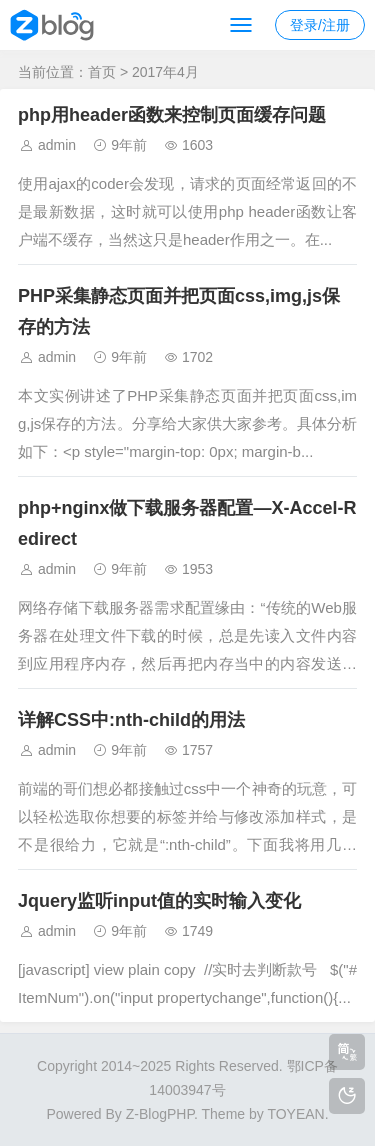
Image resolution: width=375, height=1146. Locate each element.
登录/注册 (320, 25)
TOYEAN (295, 1114)
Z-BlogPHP (160, 1114)
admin (57, 145)
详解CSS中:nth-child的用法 (131, 720)
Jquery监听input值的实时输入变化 (159, 901)
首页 (102, 72)
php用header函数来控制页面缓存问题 (172, 115)
